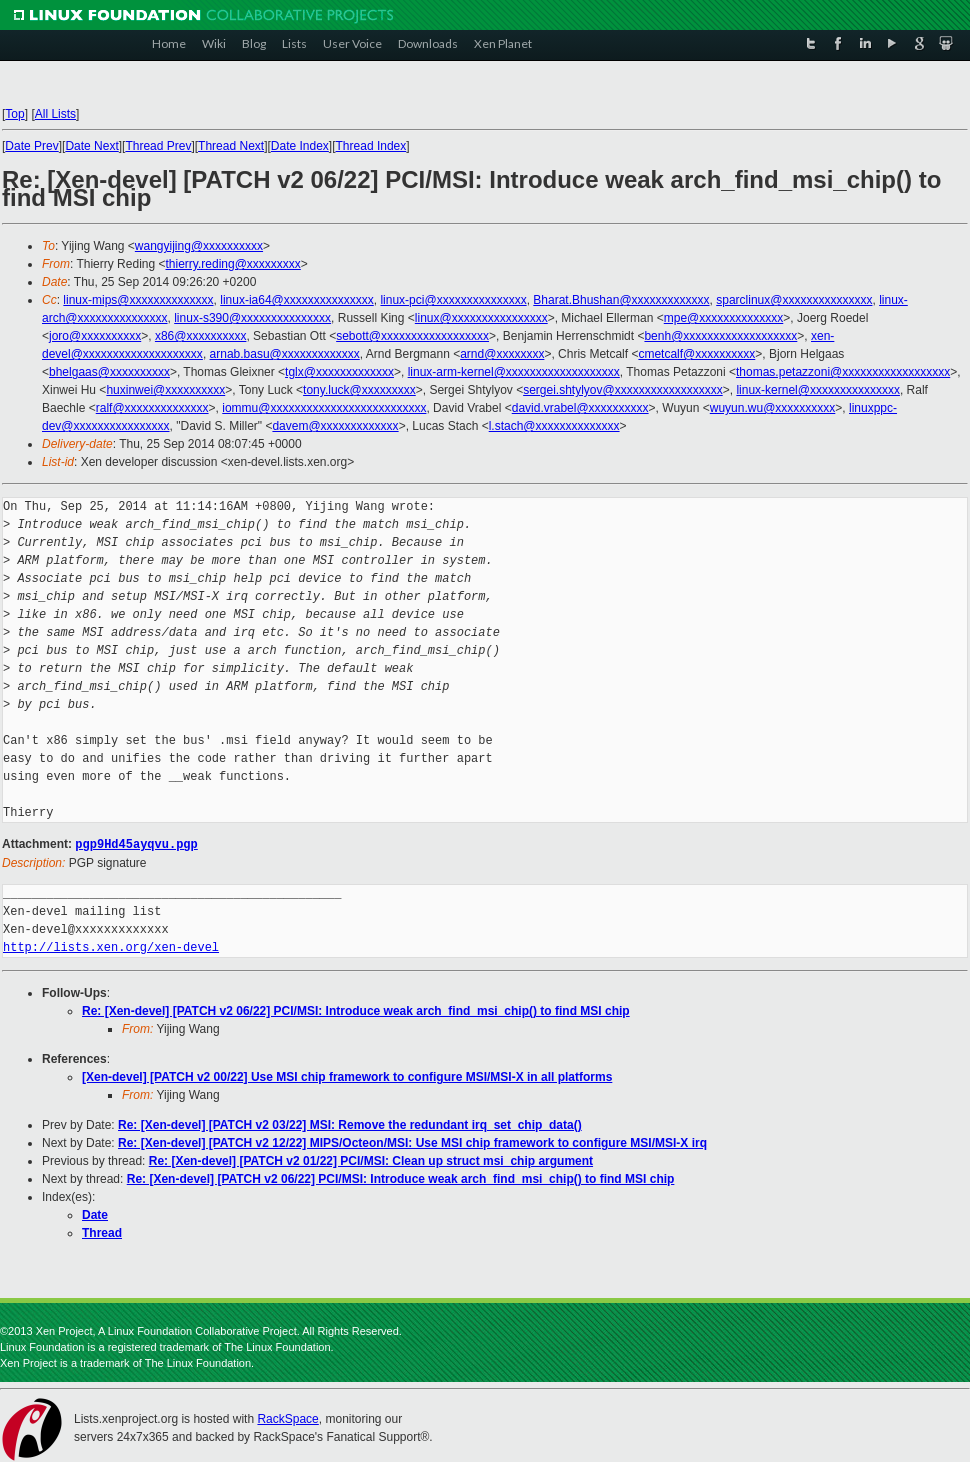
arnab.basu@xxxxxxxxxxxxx (285, 354)
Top (14, 114)
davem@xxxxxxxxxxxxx (335, 426)
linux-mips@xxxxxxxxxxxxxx (138, 300)
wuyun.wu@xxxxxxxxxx (773, 408)
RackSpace (287, 1418)
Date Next (91, 146)
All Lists (55, 114)
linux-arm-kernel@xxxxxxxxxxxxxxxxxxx (514, 372)
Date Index (300, 146)
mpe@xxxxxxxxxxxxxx (724, 318)
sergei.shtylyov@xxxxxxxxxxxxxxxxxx (623, 390)
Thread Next (231, 146)
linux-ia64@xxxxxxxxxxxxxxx (297, 300)
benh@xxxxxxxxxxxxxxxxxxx (720, 336)
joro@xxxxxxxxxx (95, 336)
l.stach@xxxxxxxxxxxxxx (554, 426)
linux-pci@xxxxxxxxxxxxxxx (453, 300)
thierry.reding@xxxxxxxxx (233, 264)
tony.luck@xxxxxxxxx (359, 390)
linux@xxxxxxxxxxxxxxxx (481, 318)
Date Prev (31, 146)
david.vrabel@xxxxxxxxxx (580, 408)
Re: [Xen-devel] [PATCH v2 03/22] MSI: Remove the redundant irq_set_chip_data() (350, 1124)
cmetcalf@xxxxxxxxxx (696, 354)
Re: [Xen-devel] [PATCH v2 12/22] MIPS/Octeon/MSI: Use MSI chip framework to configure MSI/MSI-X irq (412, 1142)
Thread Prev (158, 146)
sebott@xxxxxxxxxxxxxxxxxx (412, 336)
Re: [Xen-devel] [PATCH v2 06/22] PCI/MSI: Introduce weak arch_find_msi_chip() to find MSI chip (356, 1010)
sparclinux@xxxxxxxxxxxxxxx (794, 300)
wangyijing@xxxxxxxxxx (199, 246)
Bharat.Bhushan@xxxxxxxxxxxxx (621, 300)
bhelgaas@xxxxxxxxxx (109, 372)
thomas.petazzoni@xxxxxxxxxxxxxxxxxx (843, 372)
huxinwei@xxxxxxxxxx (165, 390)
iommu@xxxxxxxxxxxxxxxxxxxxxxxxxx (324, 408)
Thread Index (371, 146)
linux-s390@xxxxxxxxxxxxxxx (252, 318)
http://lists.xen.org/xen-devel (111, 946)
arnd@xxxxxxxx (502, 354)
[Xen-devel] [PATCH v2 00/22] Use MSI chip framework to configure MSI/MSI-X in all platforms (347, 1076)
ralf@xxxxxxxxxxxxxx (152, 408)
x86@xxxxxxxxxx (201, 336)
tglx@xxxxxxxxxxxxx (339, 372)
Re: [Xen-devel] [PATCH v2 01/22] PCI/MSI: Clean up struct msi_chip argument (371, 1160)
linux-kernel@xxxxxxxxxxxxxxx (818, 390)
